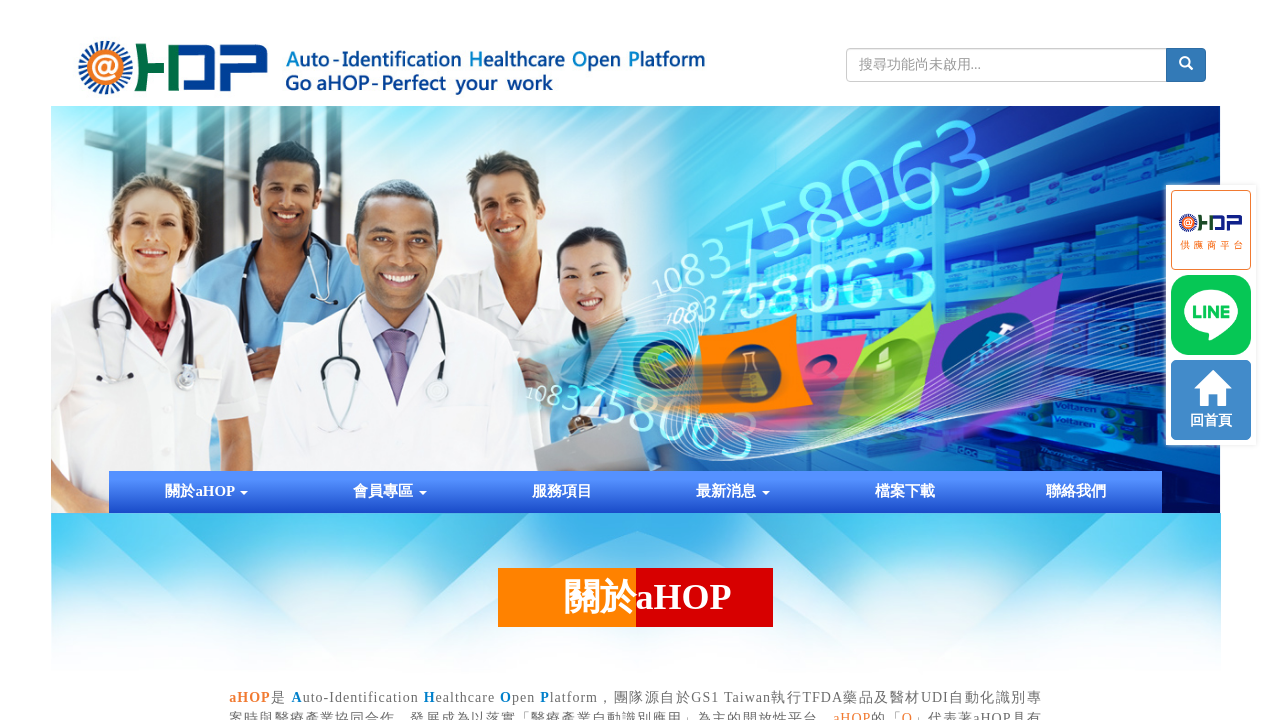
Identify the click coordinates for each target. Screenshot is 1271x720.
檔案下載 (905, 491)
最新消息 (733, 491)
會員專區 (390, 491)
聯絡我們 (1076, 491)
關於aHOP (206, 491)
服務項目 (562, 491)
